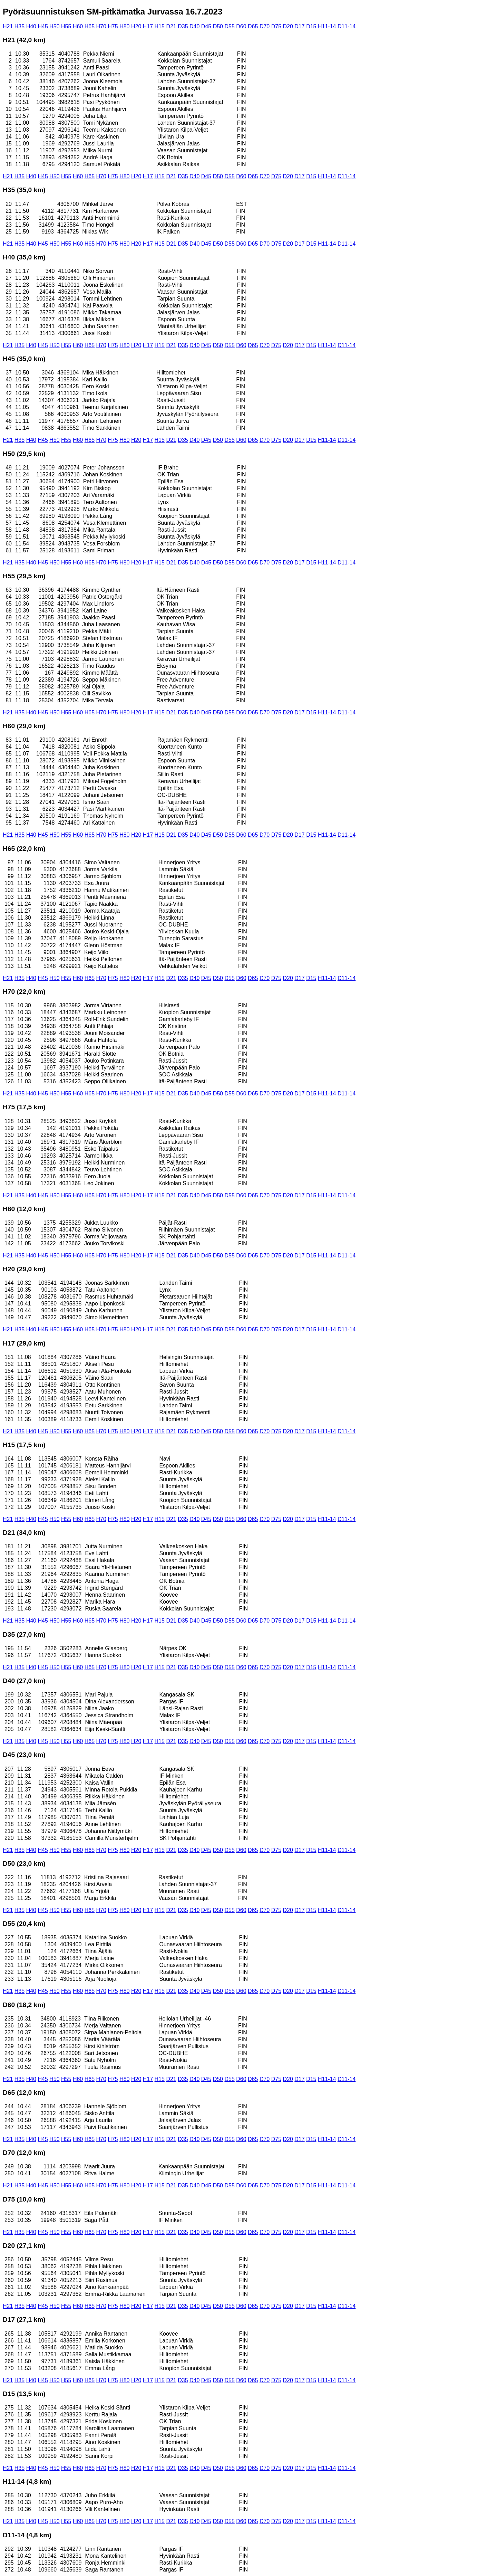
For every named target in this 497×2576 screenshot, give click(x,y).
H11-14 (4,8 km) (27, 2481)
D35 (183, 26)
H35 (19, 26)
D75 (276, 26)
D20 (288, 26)
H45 (43, 26)
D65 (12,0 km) (24, 2092)
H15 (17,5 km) (24, 1444)
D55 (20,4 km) (24, 1923)
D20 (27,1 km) (24, 2245)
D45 (206, 26)
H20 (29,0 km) (24, 1269)
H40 (31, 26)
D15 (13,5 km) (24, 2393)
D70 (265, 26)
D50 (218, 26)
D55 (229, 26)
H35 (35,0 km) (24, 189)
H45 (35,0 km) (24, 358)
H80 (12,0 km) (24, 1209)
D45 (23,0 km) (24, 1754)
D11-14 (346, 26)
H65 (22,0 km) (24, 848)
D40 (194, 26)
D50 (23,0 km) (24, 1863)
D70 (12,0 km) (24, 2152)
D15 (311, 26)
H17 (148, 26)
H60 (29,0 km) (24, 726)
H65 (90, 26)
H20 (136, 26)
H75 (113, 26)
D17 (299, 26)
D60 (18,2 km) (24, 2004)
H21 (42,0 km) (24, 40)
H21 (8, 26)
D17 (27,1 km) (24, 2319)
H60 (78, 26)
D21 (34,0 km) (24, 1532)
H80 (124, 26)
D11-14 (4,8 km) (27, 2535)
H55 (66, 26)
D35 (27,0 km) (24, 1634)
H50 (54, 26)
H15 (160, 26)
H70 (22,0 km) (24, 991)
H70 (101, 26)
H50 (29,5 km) (24, 453)
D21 (171, 26)
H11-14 (327, 26)
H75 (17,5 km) (24, 1107)
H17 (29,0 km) (24, 1343)
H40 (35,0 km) (24, 257)
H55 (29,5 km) (24, 576)
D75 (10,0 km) (24, 2199)
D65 (253, 26)
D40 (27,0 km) (24, 1680)
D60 (241, 26)
